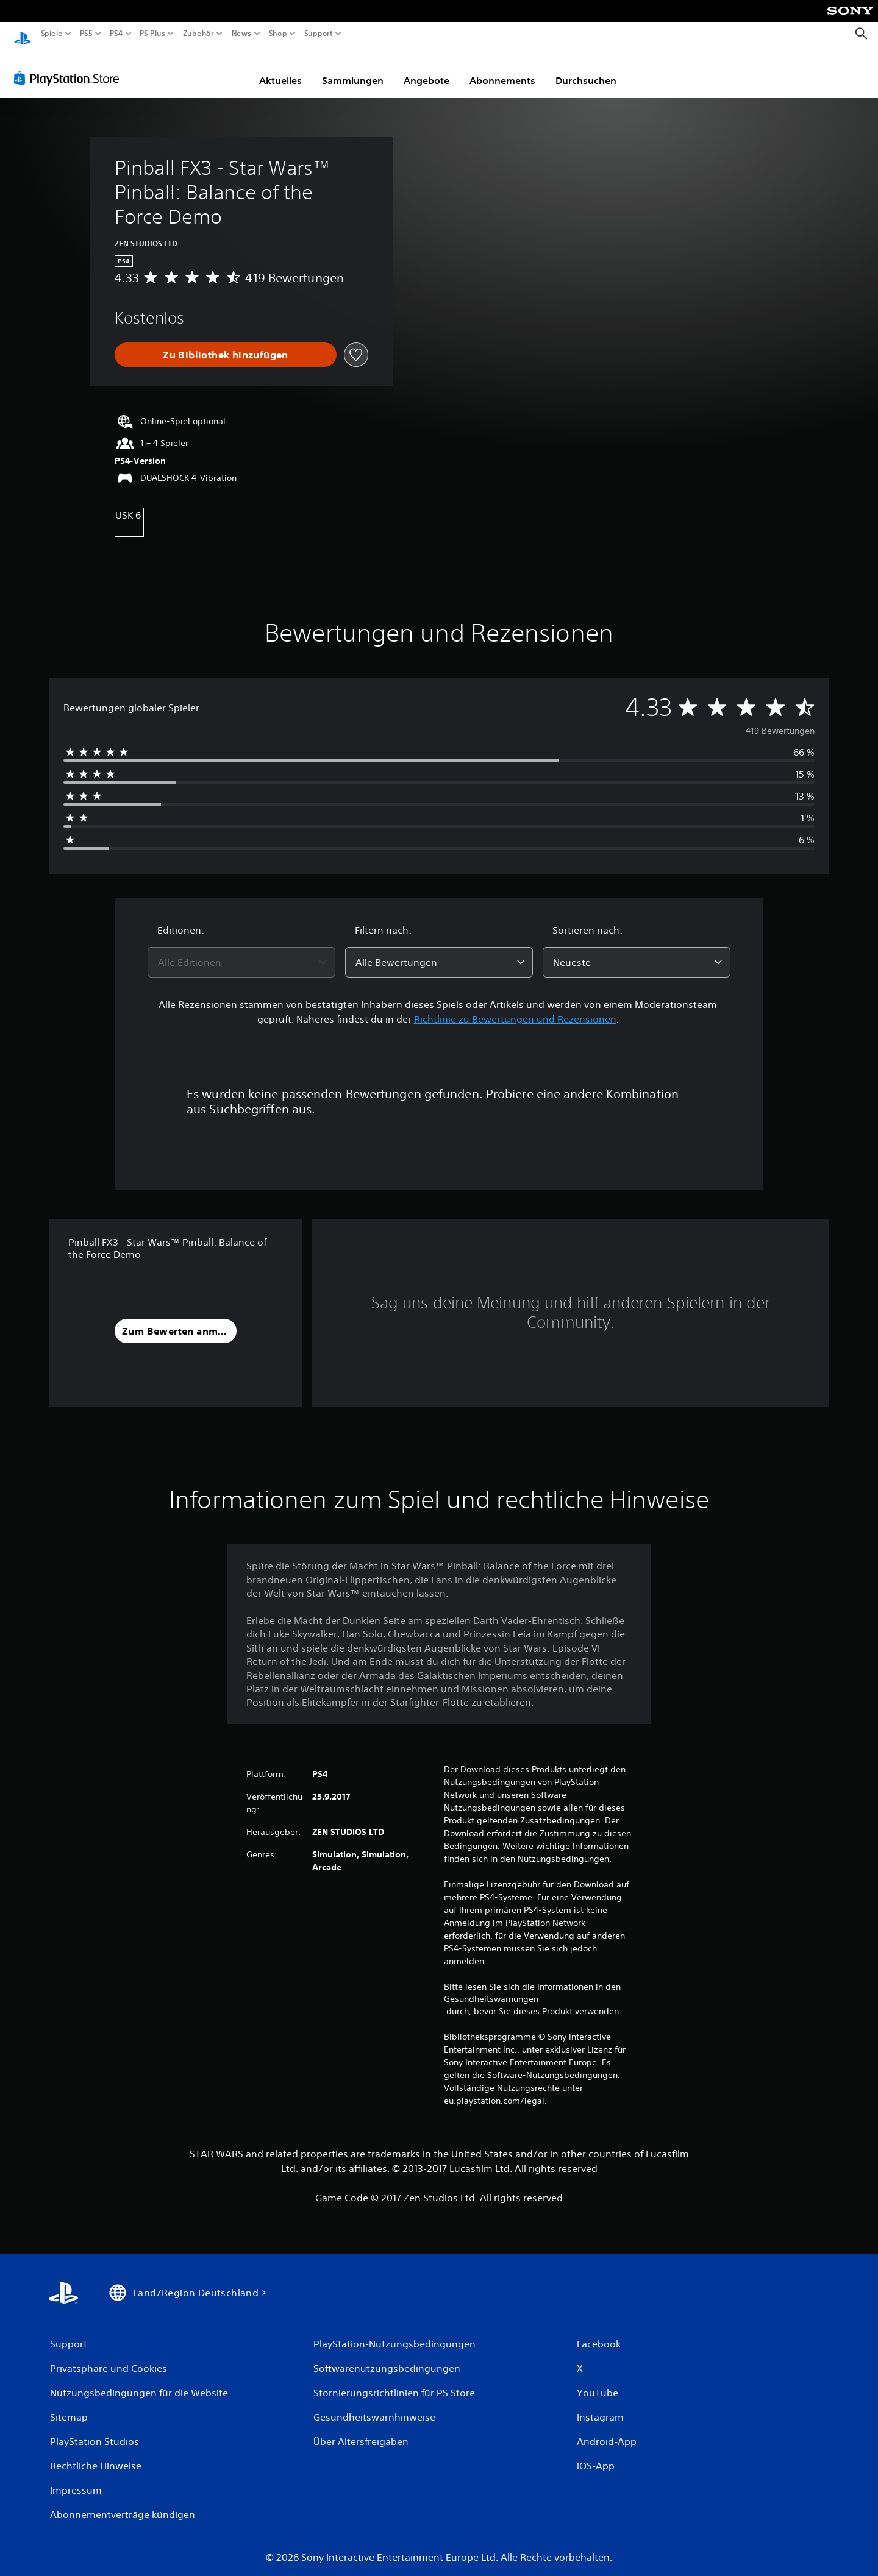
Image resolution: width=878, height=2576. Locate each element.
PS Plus (152, 33)
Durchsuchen (585, 69)
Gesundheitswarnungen (491, 1987)
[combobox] (241, 950)
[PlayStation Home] (22, 34)
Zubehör (197, 33)
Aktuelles (280, 69)
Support (318, 33)
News (242, 33)
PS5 (86, 33)
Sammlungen (353, 69)
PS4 (116, 33)
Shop (278, 33)
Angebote (426, 69)
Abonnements (502, 69)
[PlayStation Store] (70, 66)
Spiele (52, 33)
